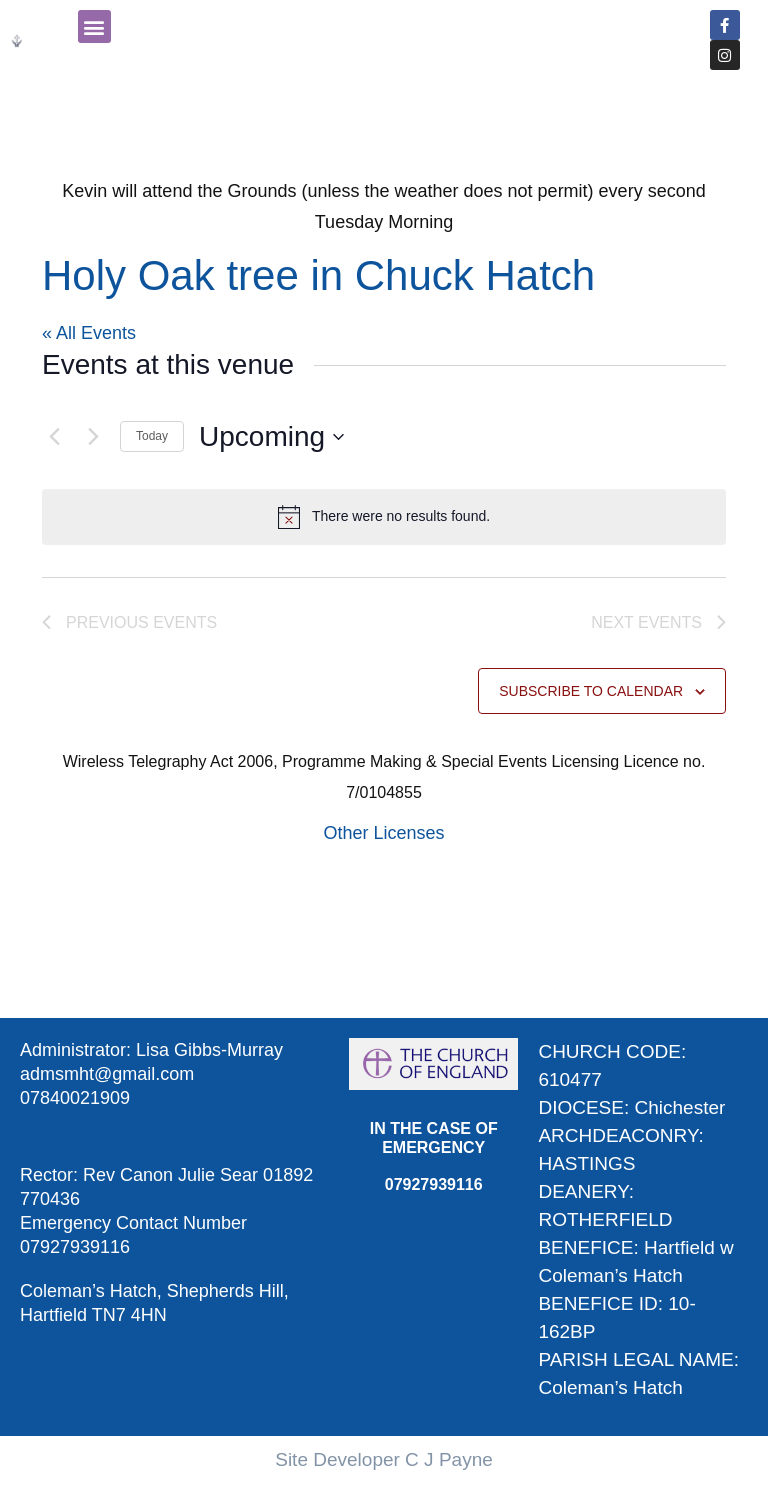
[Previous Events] (54, 437)
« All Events (89, 333)
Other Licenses (383, 833)
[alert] (384, 517)
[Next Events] (93, 437)
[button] (94, 26)
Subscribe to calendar (591, 691)
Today (152, 436)
